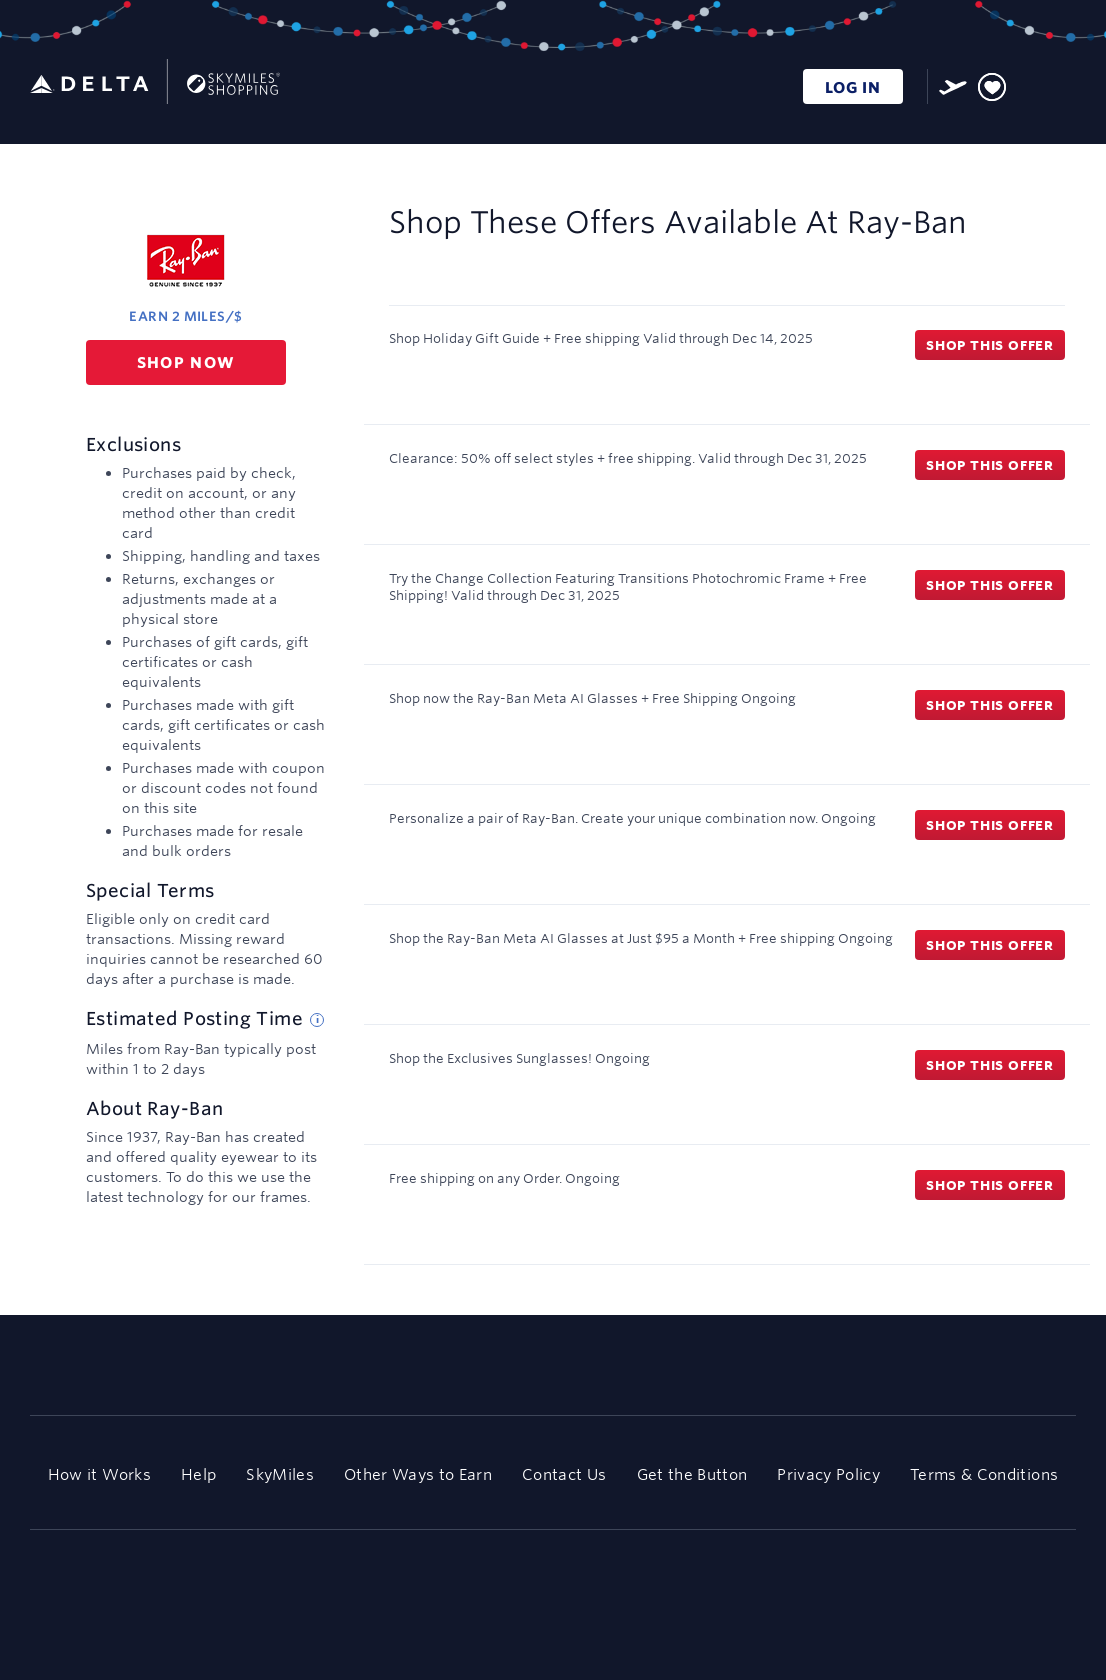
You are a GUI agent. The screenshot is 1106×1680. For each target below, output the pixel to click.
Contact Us (564, 1474)
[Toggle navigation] (1062, 84)
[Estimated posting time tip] (317, 1020)
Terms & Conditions (984, 1474)
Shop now (186, 362)
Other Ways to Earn (418, 1474)
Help (198, 1474)
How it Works (99, 1474)
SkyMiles (280, 1474)
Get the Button (692, 1474)
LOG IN (853, 87)
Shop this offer (990, 345)
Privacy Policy (828, 1474)
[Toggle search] (1029, 83)
